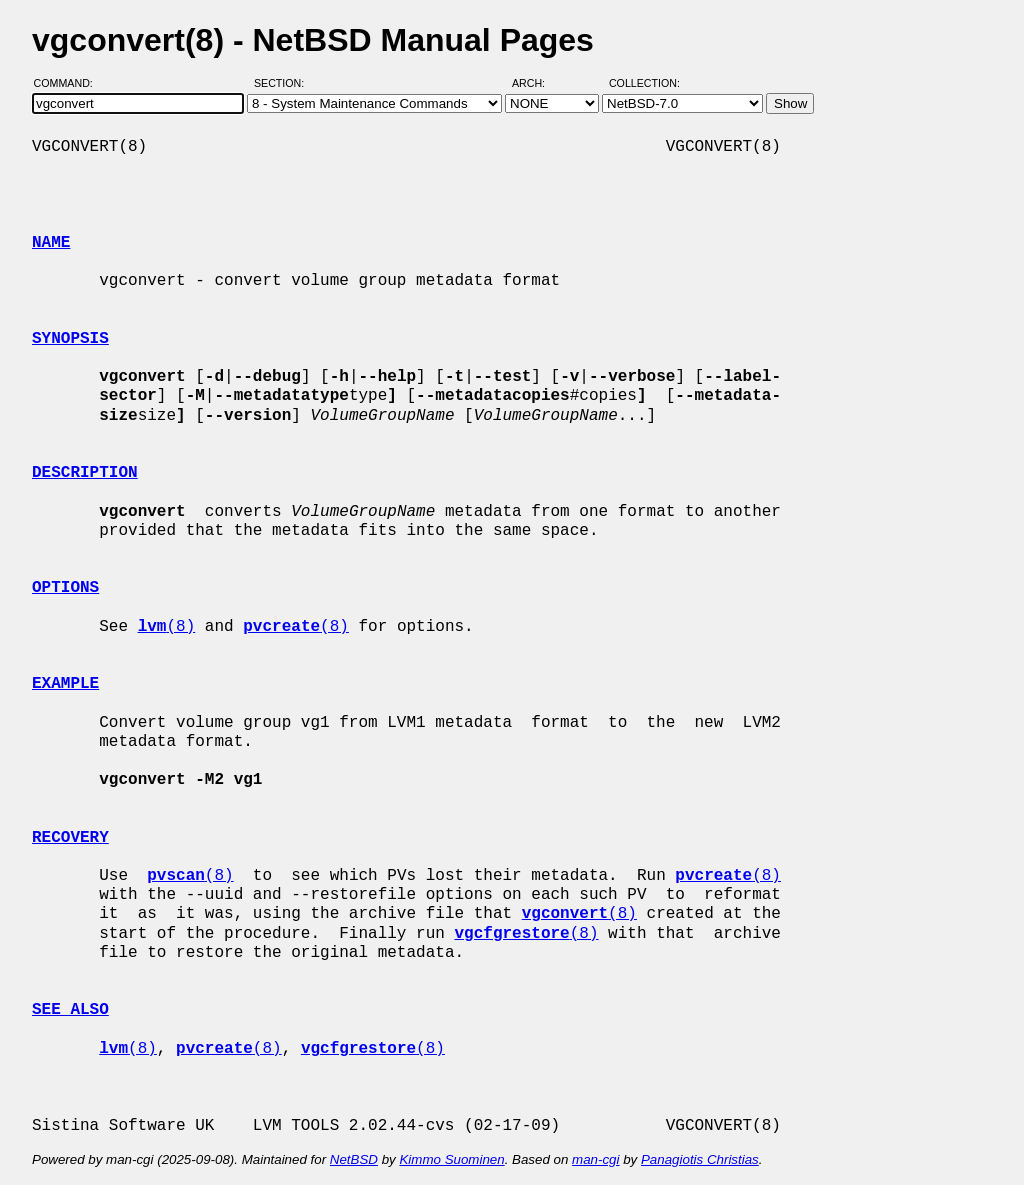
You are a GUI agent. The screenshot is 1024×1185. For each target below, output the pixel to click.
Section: (283, 83)
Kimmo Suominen (451, 1159)
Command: (69, 83)
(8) (167, 627)
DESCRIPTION (85, 473)
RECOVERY (70, 838)
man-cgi (595, 1159)
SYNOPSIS (70, 339)
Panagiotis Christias (700, 1159)
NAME (51, 243)
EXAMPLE (65, 684)
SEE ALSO (70, 1010)
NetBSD (354, 1159)
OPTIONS (65, 588)
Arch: (537, 83)
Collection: (644, 83)
